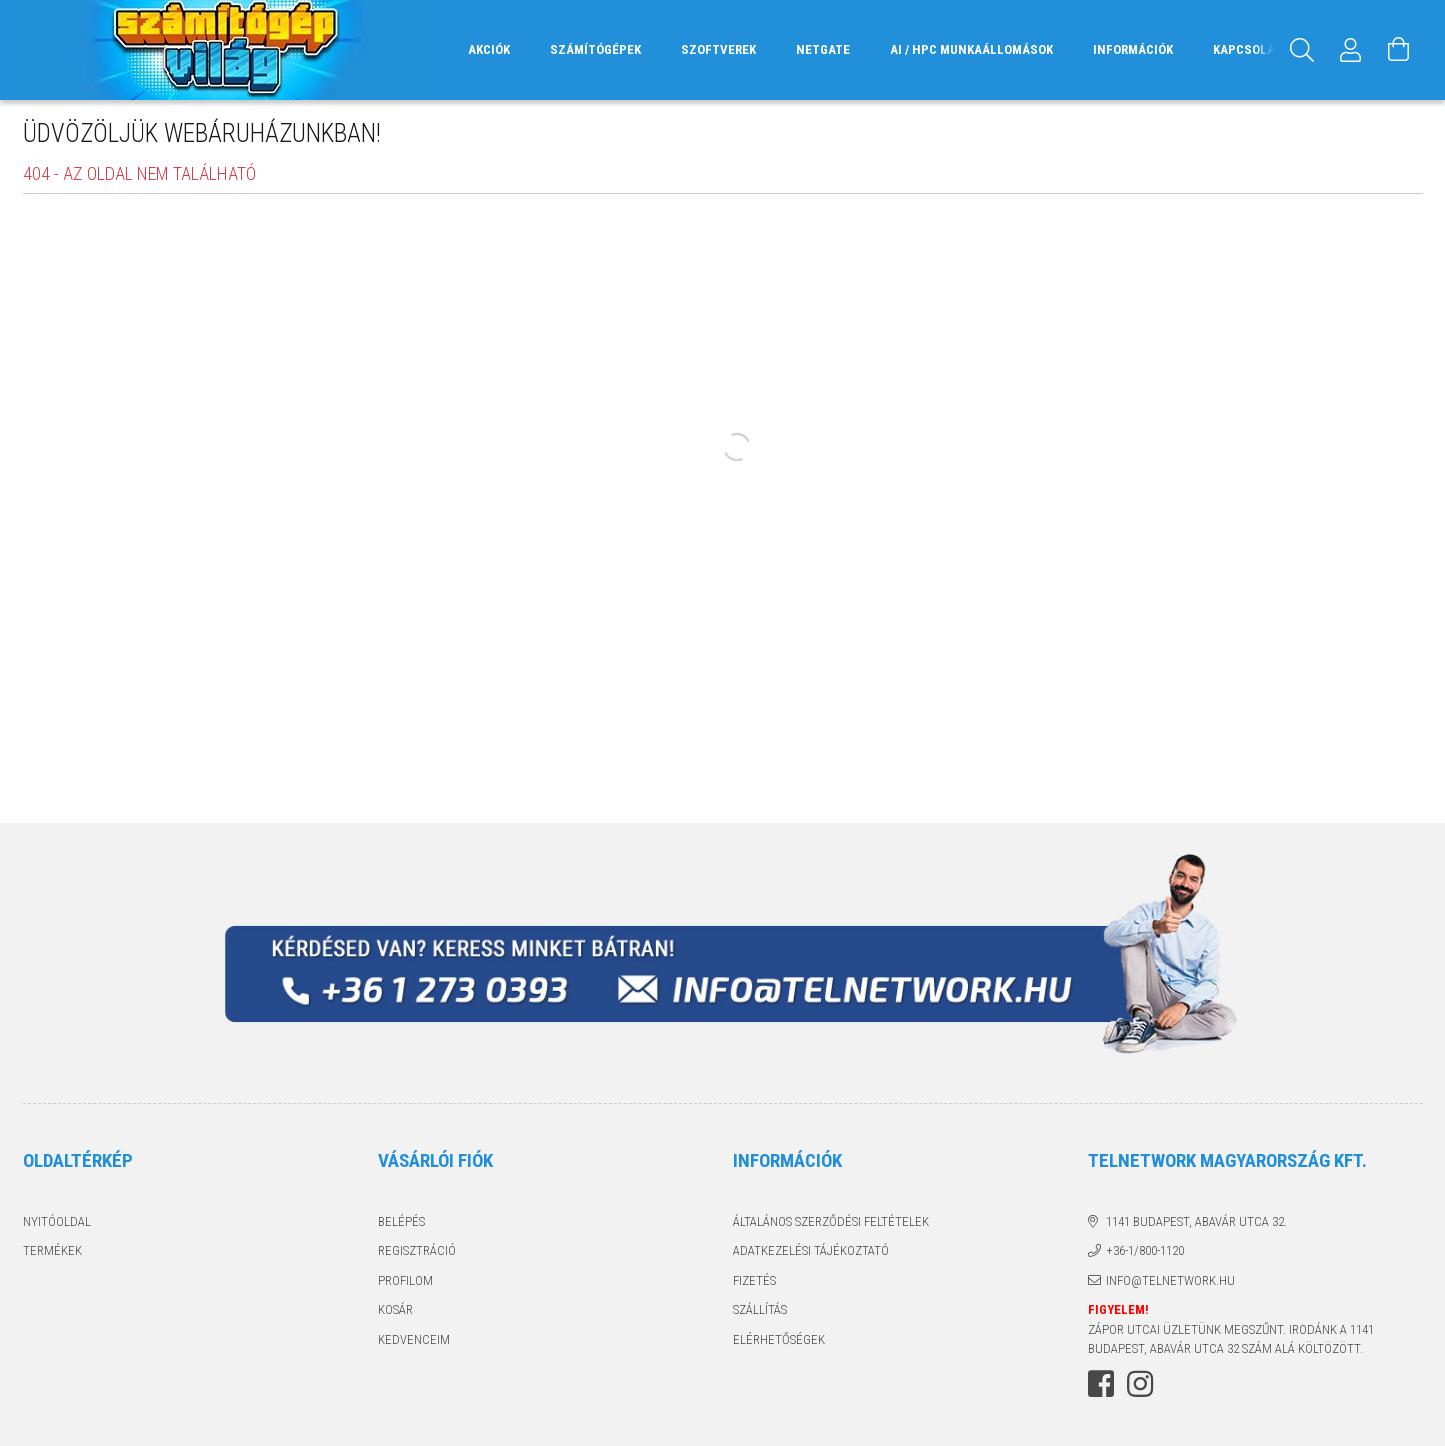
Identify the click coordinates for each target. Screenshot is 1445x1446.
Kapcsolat (1247, 49)
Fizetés (754, 1280)
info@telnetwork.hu (1170, 1280)
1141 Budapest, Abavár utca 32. (1196, 1221)
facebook (1101, 1384)
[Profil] (1351, 50)
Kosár (395, 1309)
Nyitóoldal (57, 1221)
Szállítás (760, 1309)
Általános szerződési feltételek (831, 1221)
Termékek (52, 1250)
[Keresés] (1303, 50)
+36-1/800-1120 (1145, 1250)
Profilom (405, 1280)
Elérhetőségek (779, 1339)
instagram (1140, 1384)
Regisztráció (417, 1250)
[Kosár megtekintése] (1399, 50)
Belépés (401, 1221)
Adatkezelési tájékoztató (811, 1250)
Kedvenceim (414, 1339)
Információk (1133, 49)
